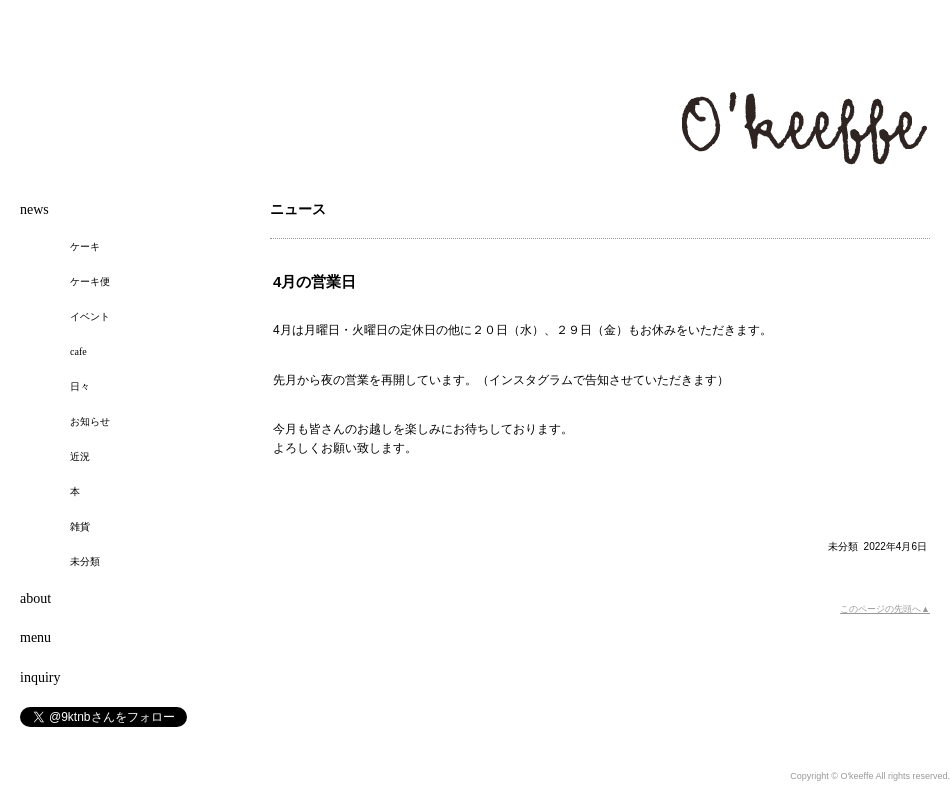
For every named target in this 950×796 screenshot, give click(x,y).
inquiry (40, 677)
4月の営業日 (314, 281)
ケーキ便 (90, 281)
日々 (80, 386)
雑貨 (80, 526)
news (34, 209)
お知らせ (90, 421)
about (35, 598)
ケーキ (85, 246)
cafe (78, 351)
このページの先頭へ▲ (885, 609)
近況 (80, 456)
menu (35, 637)
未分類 (843, 546)
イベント (90, 316)
